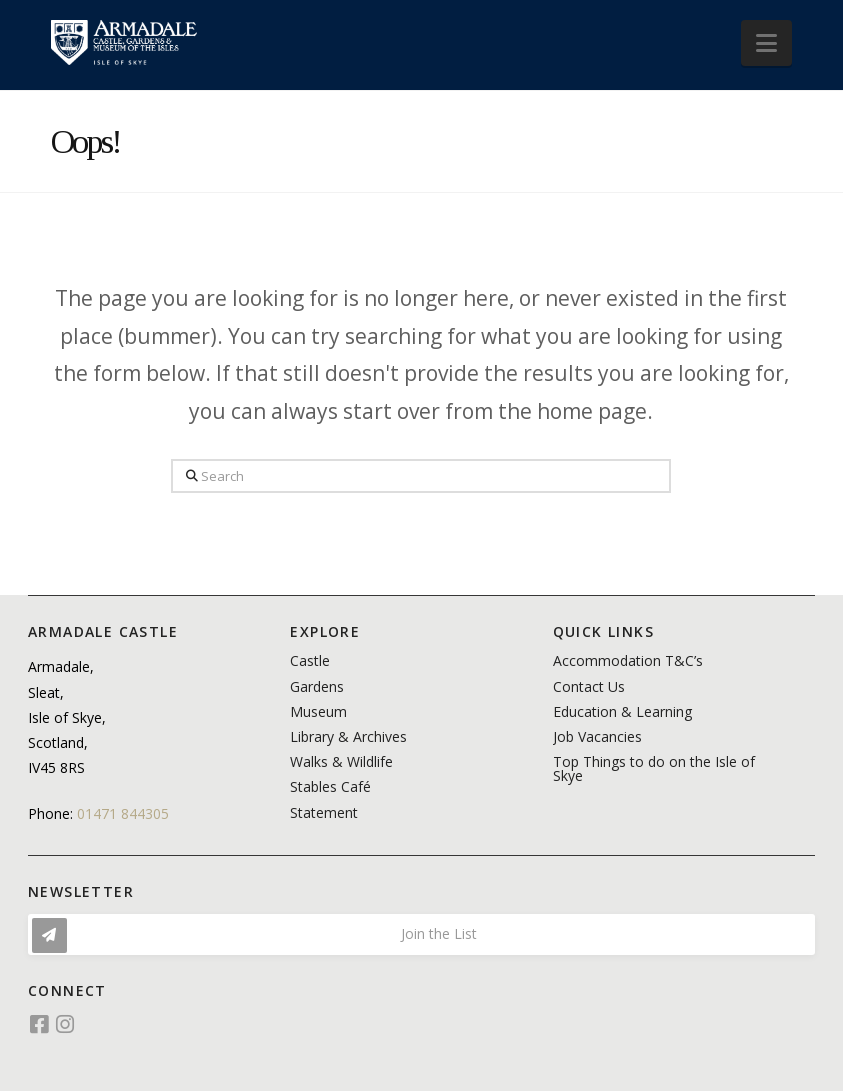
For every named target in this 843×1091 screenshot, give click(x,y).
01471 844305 (123, 813)
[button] (766, 43)
